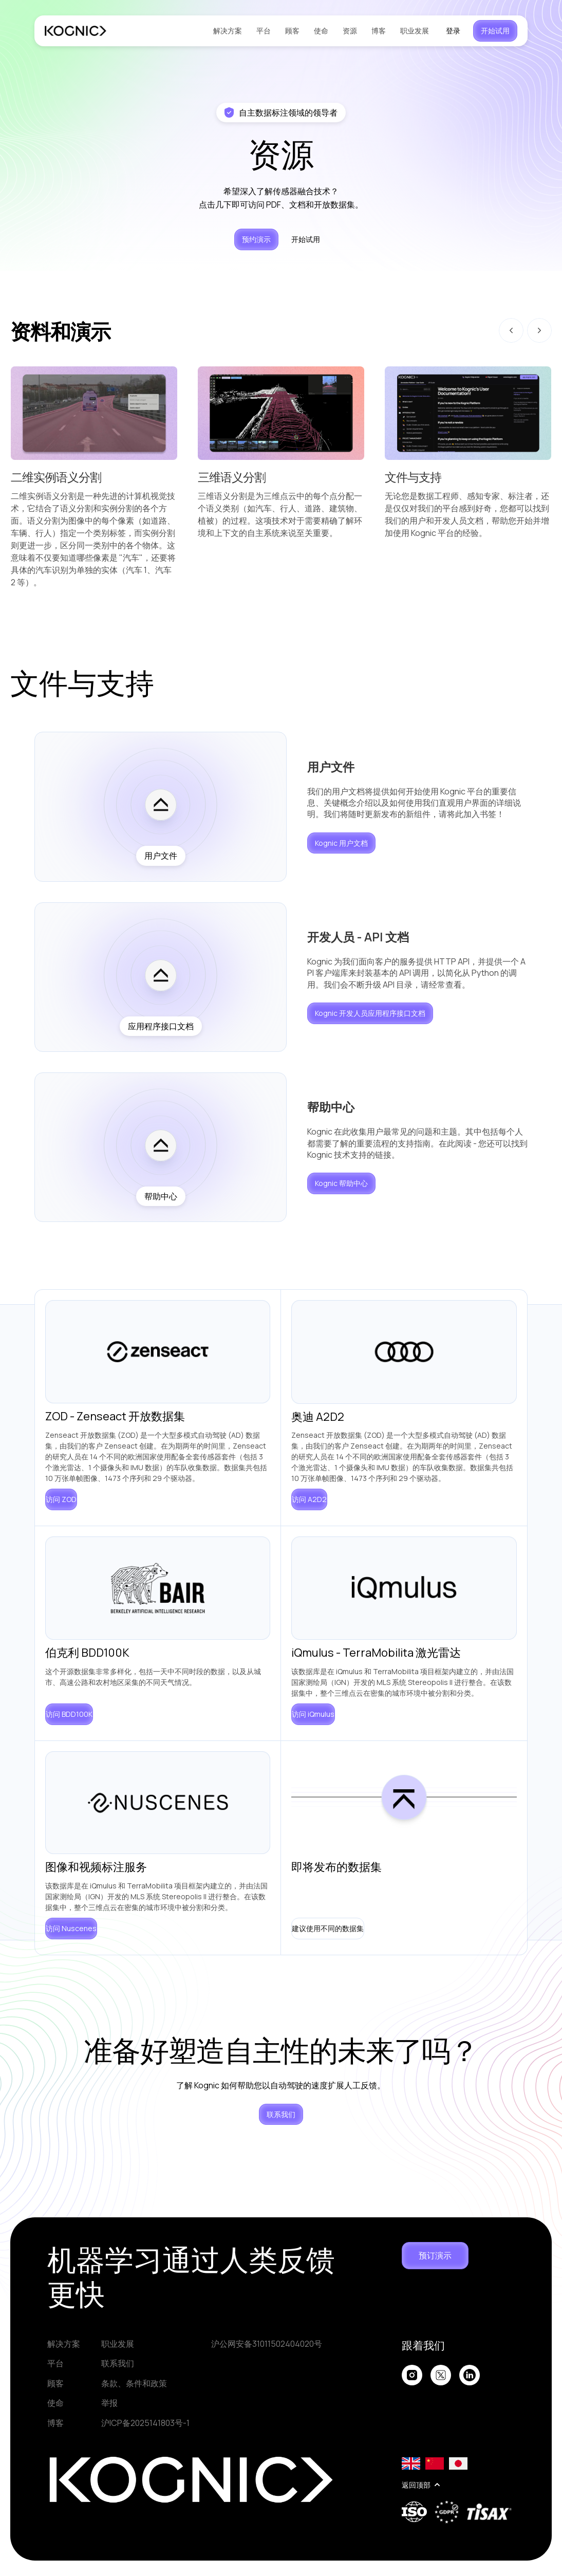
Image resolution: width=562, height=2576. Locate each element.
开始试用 (495, 30)
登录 (453, 30)
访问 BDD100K (69, 1714)
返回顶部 (421, 2485)
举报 (109, 2402)
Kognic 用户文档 (341, 843)
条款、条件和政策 (134, 2383)
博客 (378, 30)
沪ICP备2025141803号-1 (145, 2423)
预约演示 (256, 239)
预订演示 (435, 2255)
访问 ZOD (61, 1499)
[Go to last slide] (511, 330)
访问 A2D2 (309, 1499)
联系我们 (281, 2114)
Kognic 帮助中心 (341, 1183)
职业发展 (414, 30)
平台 (263, 30)
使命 (321, 30)
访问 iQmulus (313, 1714)
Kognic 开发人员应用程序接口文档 (370, 1013)
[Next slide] (539, 330)
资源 (350, 30)
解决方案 (227, 30)
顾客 (292, 30)
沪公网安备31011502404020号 (266, 2343)
